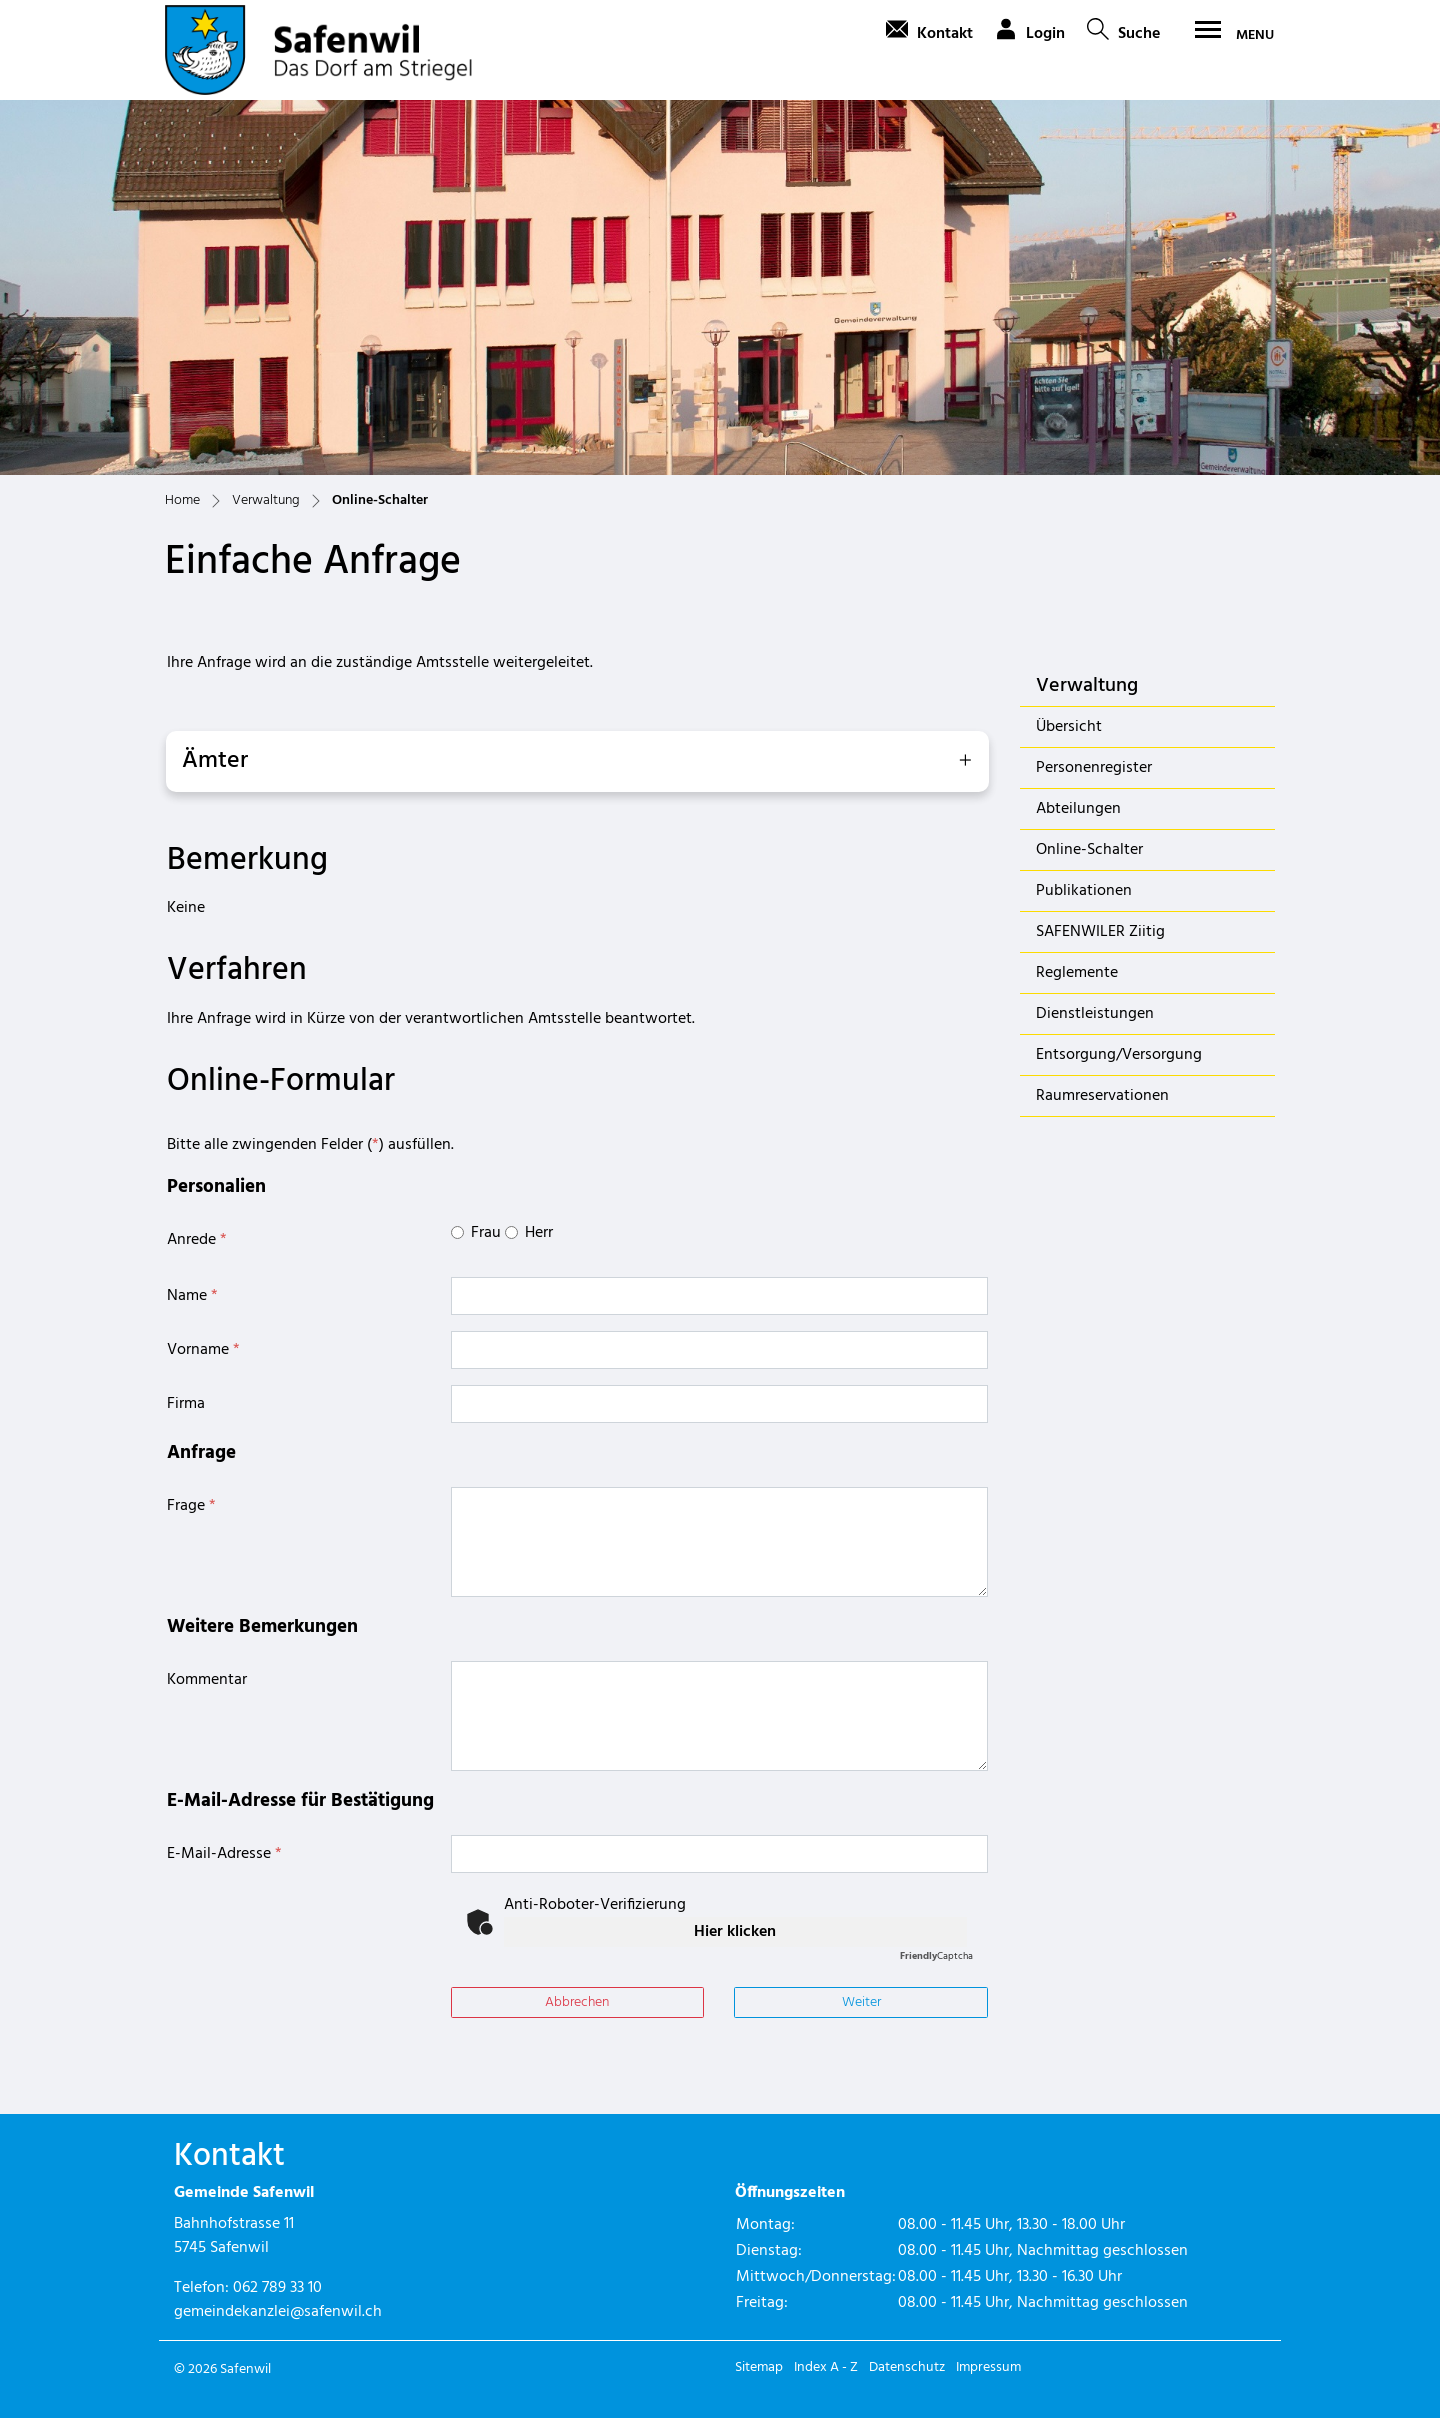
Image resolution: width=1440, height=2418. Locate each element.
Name (192, 1296)
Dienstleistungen (1095, 1014)
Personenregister (1094, 768)
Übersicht (1069, 727)
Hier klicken (735, 1932)
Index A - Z (826, 2367)
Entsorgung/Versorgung (1119, 1055)
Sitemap (759, 2367)
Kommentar (207, 1680)
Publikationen (1084, 891)
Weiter (861, 2002)
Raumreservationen (1102, 1096)
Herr (539, 1233)
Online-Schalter (1089, 853)
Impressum (988, 2367)
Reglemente (1077, 973)
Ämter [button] (215, 761)
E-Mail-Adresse (224, 1854)
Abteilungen (1078, 809)
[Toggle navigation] (1228, 35)
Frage (191, 1506)
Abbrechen (577, 2002)
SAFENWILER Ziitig (1100, 932)
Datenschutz (907, 2367)
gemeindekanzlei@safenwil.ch (278, 2312)
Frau (486, 1233)
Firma (186, 1404)
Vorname (203, 1350)
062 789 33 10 (277, 2288)
